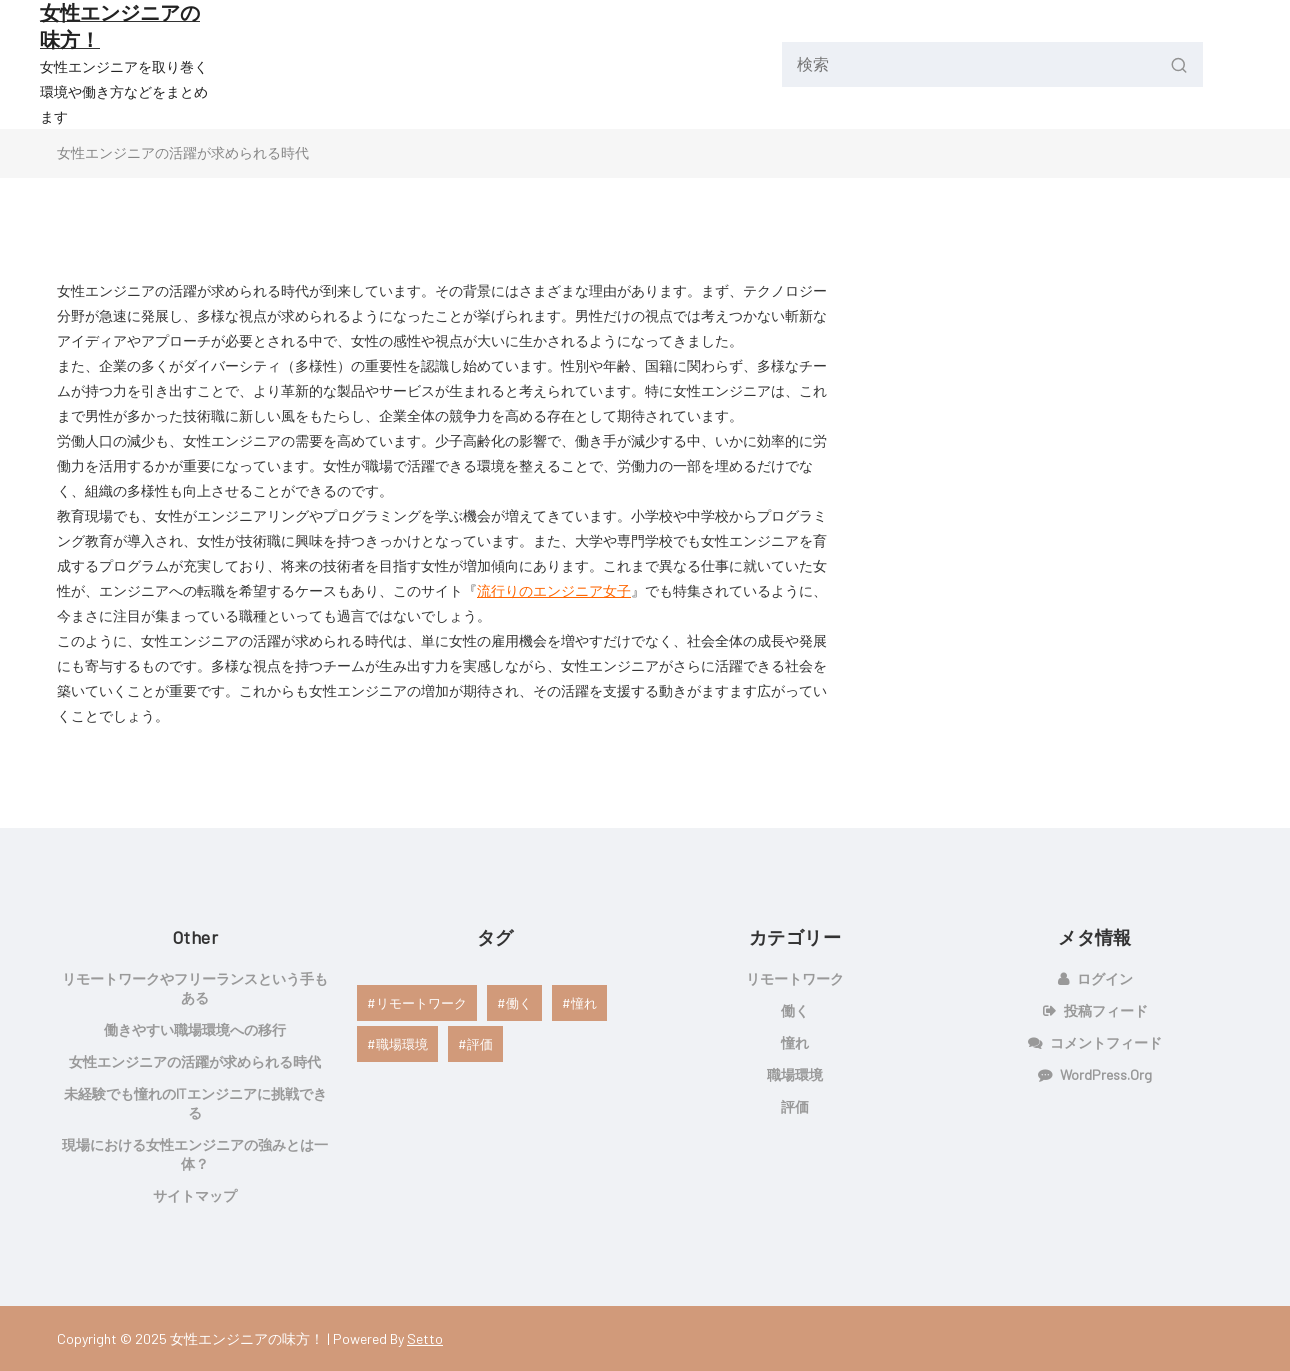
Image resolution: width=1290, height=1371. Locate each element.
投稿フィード (1106, 1010)
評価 (795, 1106)
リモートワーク (795, 978)
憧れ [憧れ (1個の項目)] (584, 1003)
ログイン (1105, 978)
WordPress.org (1106, 1074)
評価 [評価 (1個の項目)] (480, 1044)
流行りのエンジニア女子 (554, 590)
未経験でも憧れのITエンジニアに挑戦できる (195, 1103)
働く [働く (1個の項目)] (519, 1003)
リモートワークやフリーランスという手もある (195, 988)
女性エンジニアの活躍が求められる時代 (195, 1061)
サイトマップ (195, 1195)
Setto (425, 1338)
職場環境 (795, 1074)
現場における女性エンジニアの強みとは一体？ (195, 1154)
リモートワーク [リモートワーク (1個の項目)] (421, 1003)
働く (795, 1010)
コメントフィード (1106, 1042)
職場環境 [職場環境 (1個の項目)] (402, 1044)
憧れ (795, 1042)
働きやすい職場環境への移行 (195, 1029)
